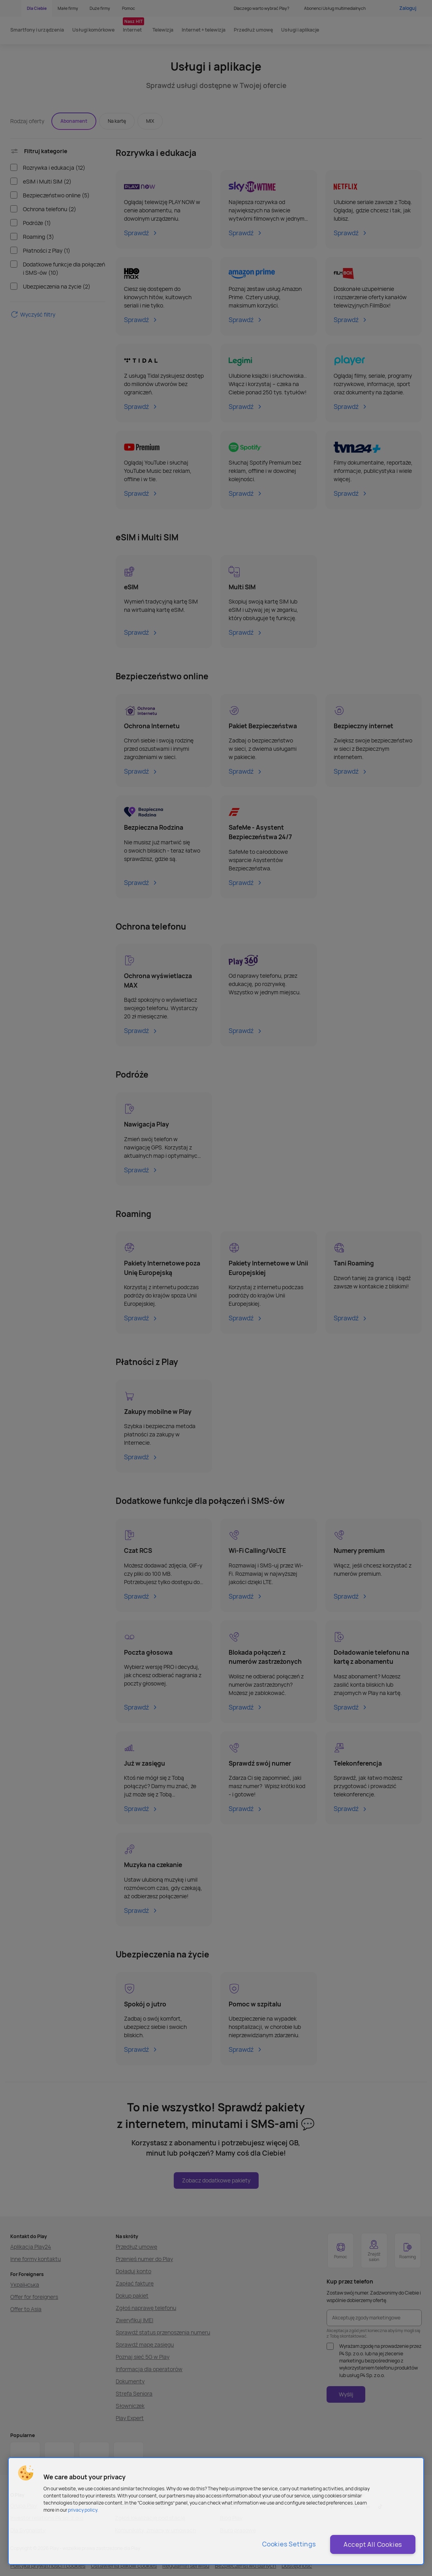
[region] (216, 2511)
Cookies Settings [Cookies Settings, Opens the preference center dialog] (289, 2544)
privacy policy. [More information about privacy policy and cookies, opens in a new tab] (83, 2510)
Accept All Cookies (373, 2544)
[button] (26, 2473)
